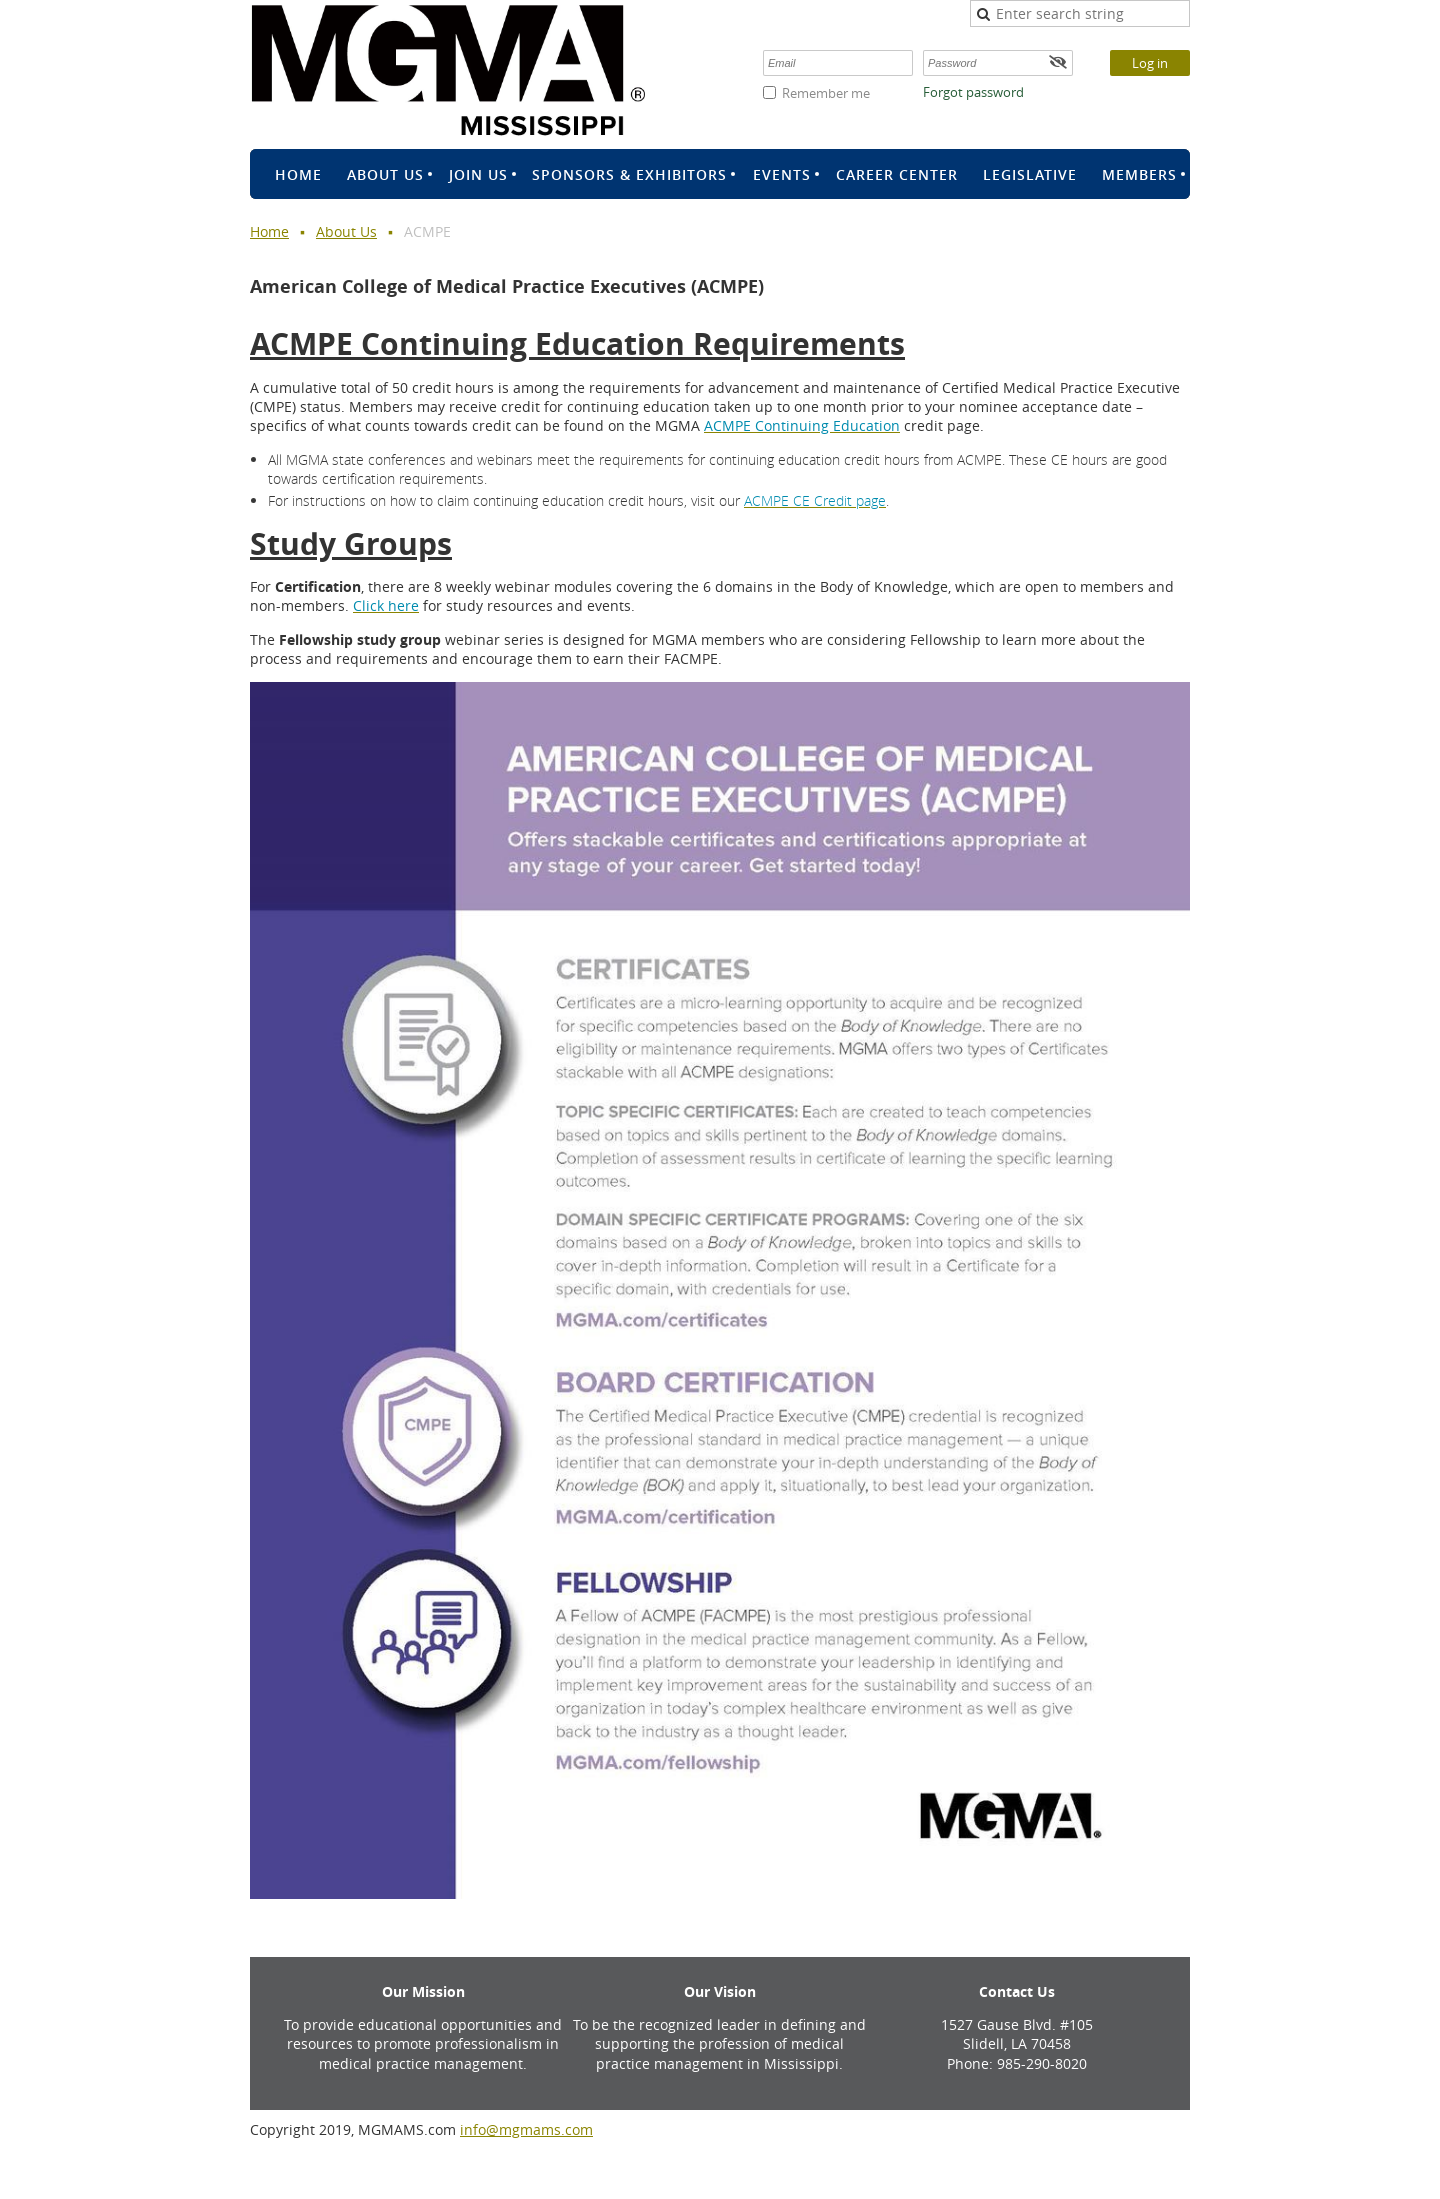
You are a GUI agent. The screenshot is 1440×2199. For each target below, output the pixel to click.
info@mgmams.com (526, 2129)
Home (269, 231)
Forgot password (973, 92)
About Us (346, 231)
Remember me (826, 93)
